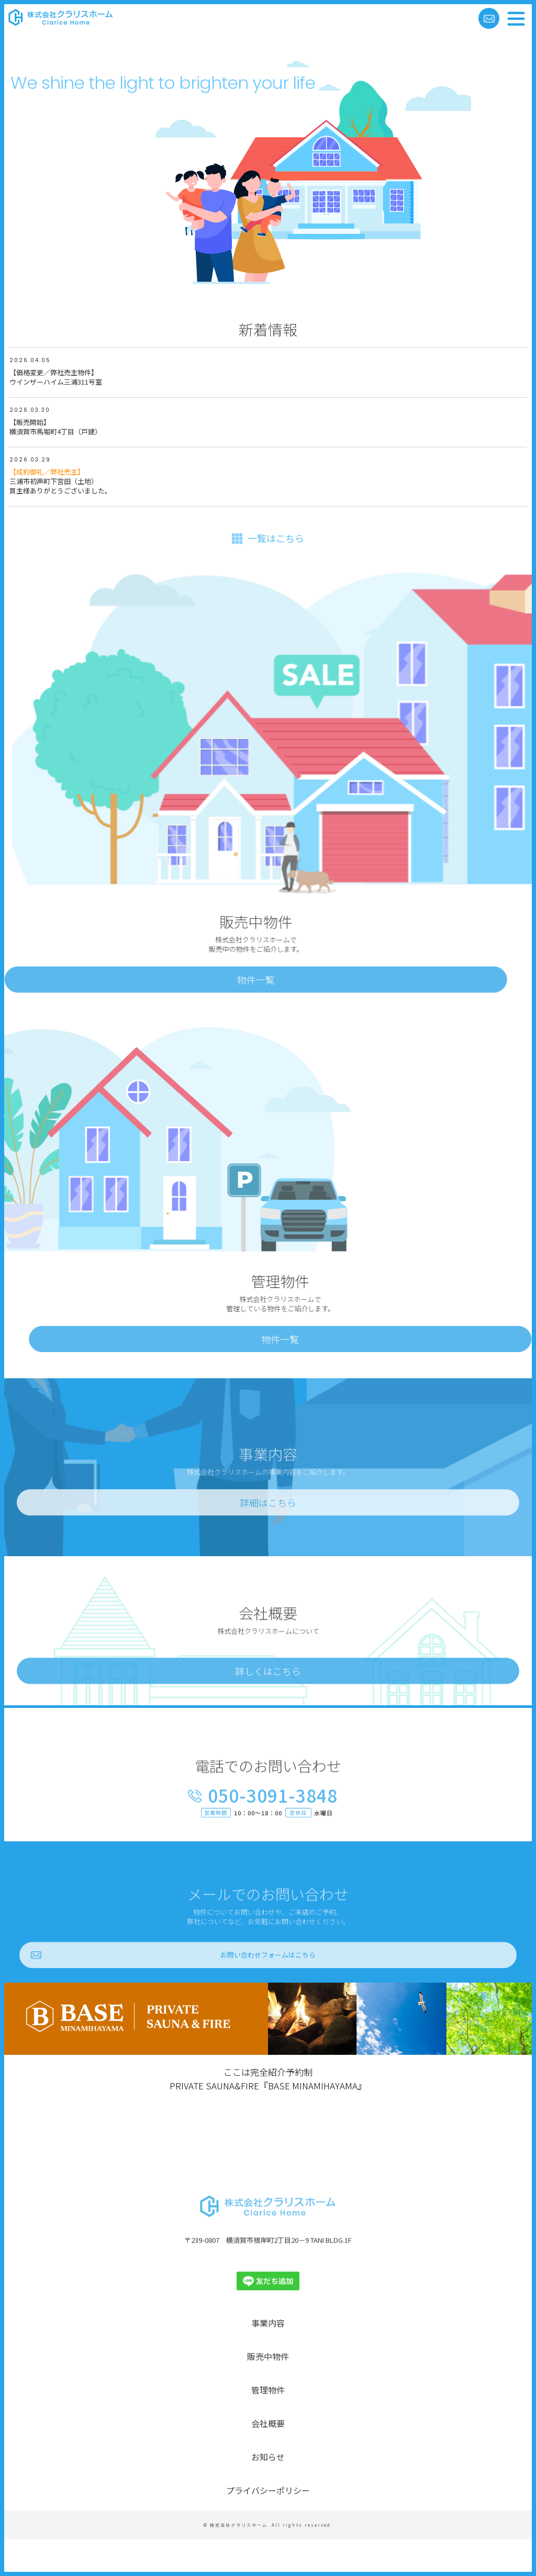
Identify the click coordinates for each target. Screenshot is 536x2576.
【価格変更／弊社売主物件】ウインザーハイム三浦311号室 (55, 378)
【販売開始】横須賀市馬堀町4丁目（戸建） (55, 427)
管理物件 (268, 2423)
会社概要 (268, 2456)
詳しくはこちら (268, 1705)
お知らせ (268, 2490)
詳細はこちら (268, 1536)
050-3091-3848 (273, 1829)
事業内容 (268, 2356)
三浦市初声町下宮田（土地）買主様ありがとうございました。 (60, 482)
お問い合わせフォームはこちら (268, 1989)
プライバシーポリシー (268, 2523)
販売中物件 (268, 2389)
